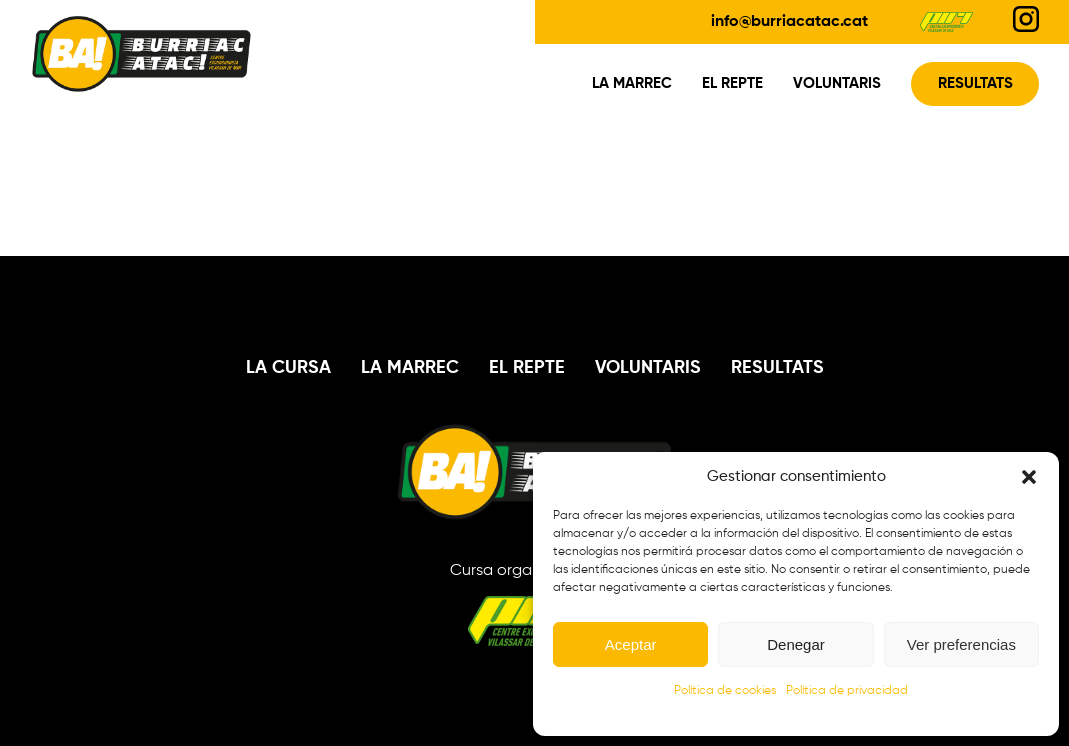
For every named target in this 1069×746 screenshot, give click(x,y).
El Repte (732, 84)
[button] (1029, 477)
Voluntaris (837, 84)
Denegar (796, 644)
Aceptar (631, 644)
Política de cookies (725, 691)
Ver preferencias (961, 644)
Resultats (975, 84)
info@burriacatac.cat (789, 22)
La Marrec (632, 84)
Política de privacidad (847, 691)
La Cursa (288, 368)
